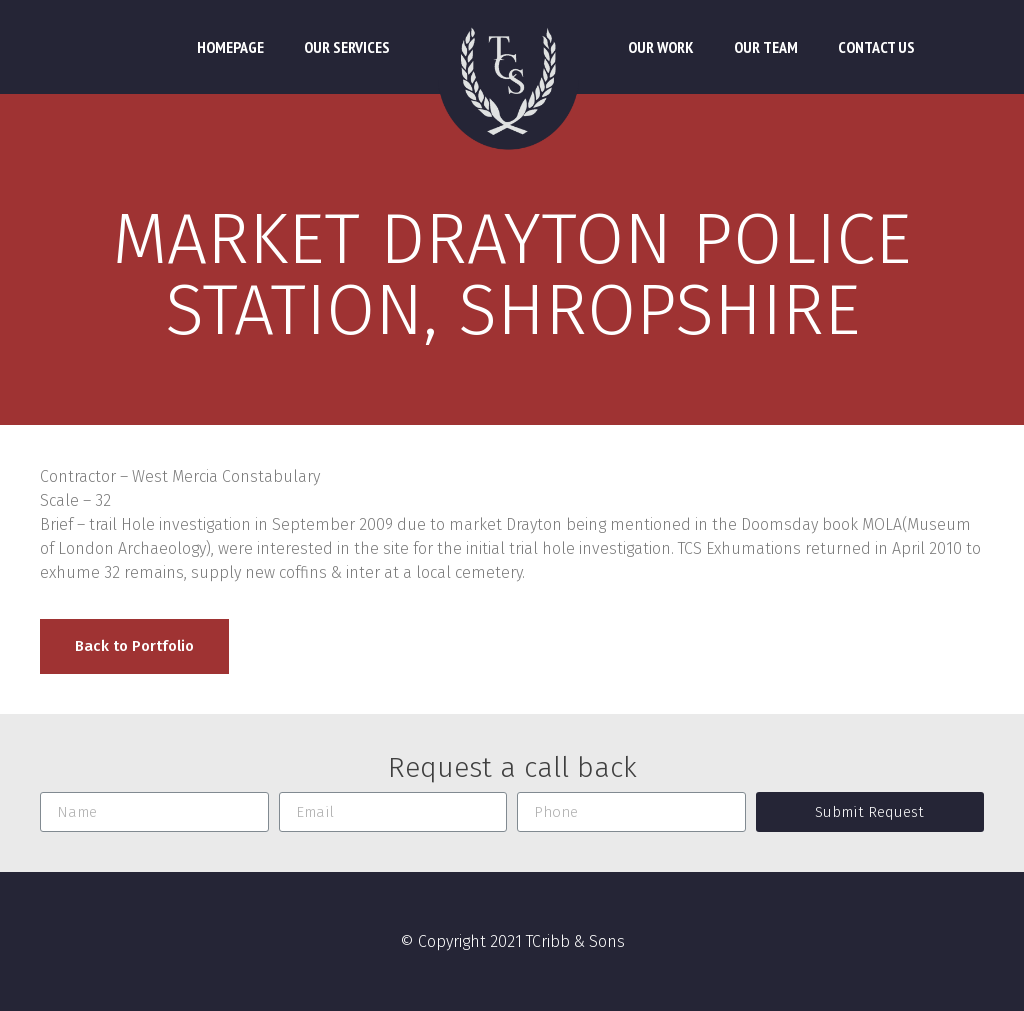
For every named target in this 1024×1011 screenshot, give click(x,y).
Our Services (347, 47)
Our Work (661, 47)
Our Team (766, 47)
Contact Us (876, 47)
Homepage (230, 47)
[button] (134, 646)
